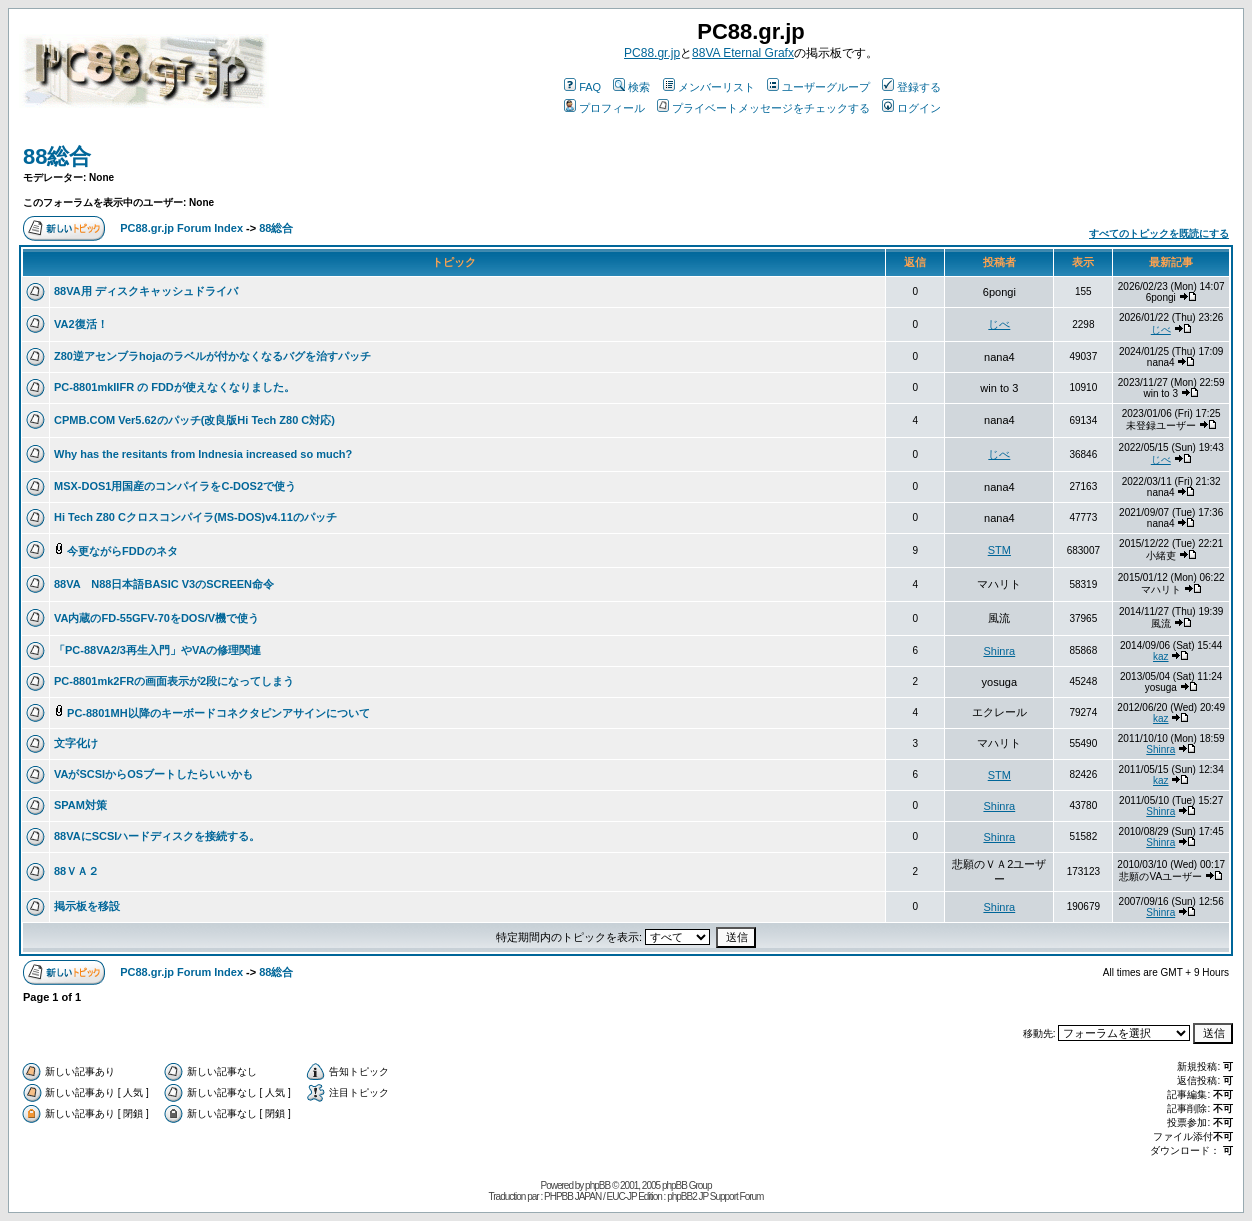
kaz (1161, 656)
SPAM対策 (80, 805)
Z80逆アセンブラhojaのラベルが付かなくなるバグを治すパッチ (212, 356)
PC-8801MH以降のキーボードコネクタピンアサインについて (218, 713)
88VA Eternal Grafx (743, 53)
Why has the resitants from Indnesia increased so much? (203, 454)
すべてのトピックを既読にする (1159, 233)
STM (999, 550)
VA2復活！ (81, 324)
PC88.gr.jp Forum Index (181, 228)
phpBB (597, 1185)
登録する (911, 87)
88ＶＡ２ (76, 871)
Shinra (999, 651)
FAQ (582, 87)
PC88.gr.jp (652, 53)
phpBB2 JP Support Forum (715, 1196)
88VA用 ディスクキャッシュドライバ (146, 291)
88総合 (57, 156)
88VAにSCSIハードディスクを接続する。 (157, 836)
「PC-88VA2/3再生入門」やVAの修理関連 (157, 650)
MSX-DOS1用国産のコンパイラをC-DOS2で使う (175, 486)
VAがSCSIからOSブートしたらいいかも (153, 774)
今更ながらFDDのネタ (122, 551)
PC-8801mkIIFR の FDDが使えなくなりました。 (174, 387)
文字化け (76, 743)
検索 (631, 87)
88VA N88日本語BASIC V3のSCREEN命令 (164, 584)
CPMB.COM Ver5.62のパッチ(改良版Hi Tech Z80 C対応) (194, 420)
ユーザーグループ (818, 87)
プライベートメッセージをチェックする (763, 108)
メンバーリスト (709, 87)
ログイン (911, 108)
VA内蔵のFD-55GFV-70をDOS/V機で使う (156, 618)
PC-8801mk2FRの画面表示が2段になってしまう (174, 681)
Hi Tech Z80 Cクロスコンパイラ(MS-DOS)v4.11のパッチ (195, 517)
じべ (999, 324)
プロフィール (604, 108)
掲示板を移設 (87, 906)
